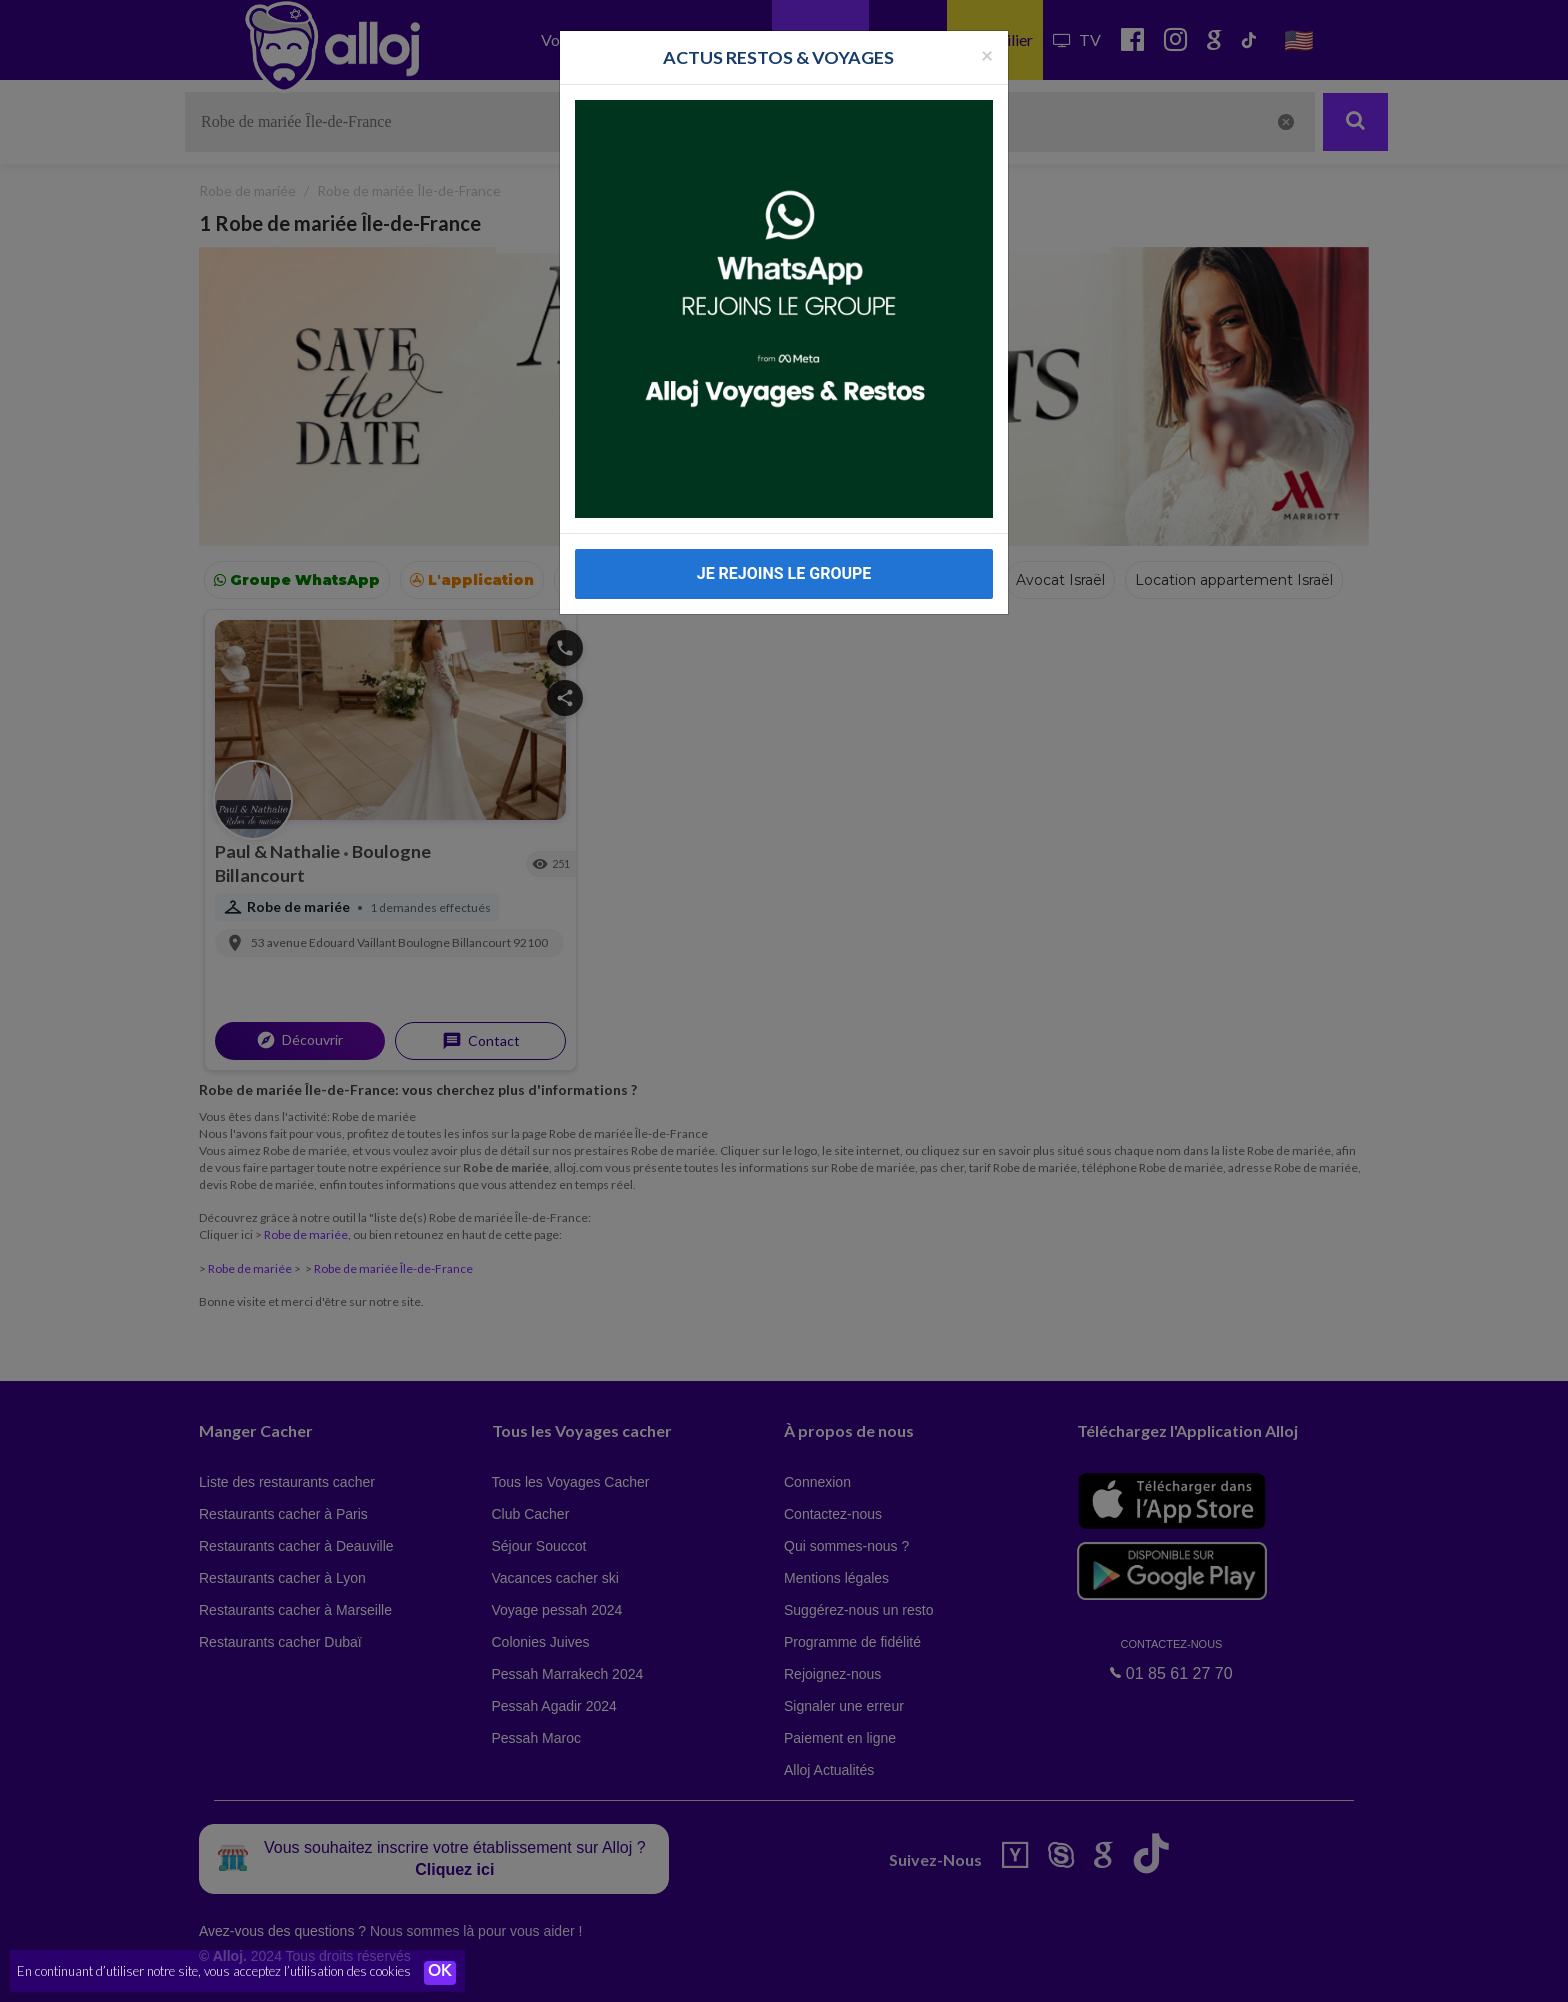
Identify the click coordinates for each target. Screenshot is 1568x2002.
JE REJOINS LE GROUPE (784, 573)
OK (440, 1973)
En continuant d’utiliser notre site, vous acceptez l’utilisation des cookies (214, 1972)
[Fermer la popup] (987, 54)
